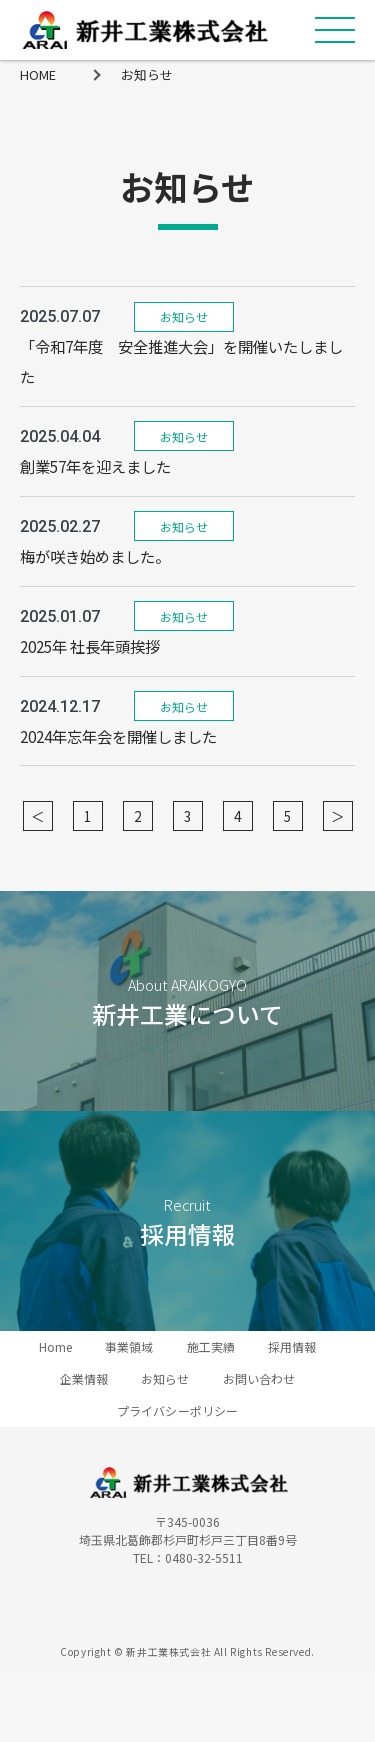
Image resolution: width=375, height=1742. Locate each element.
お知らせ (147, 74)
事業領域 (129, 1346)
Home (55, 1346)
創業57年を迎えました (95, 466)
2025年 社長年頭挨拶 (90, 646)
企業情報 (84, 1378)
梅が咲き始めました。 (95, 556)
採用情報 (292, 1346)
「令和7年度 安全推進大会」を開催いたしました (181, 361)
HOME (38, 74)
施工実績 (211, 1346)
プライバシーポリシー (177, 1410)
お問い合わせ (259, 1378)
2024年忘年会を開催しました (118, 736)
